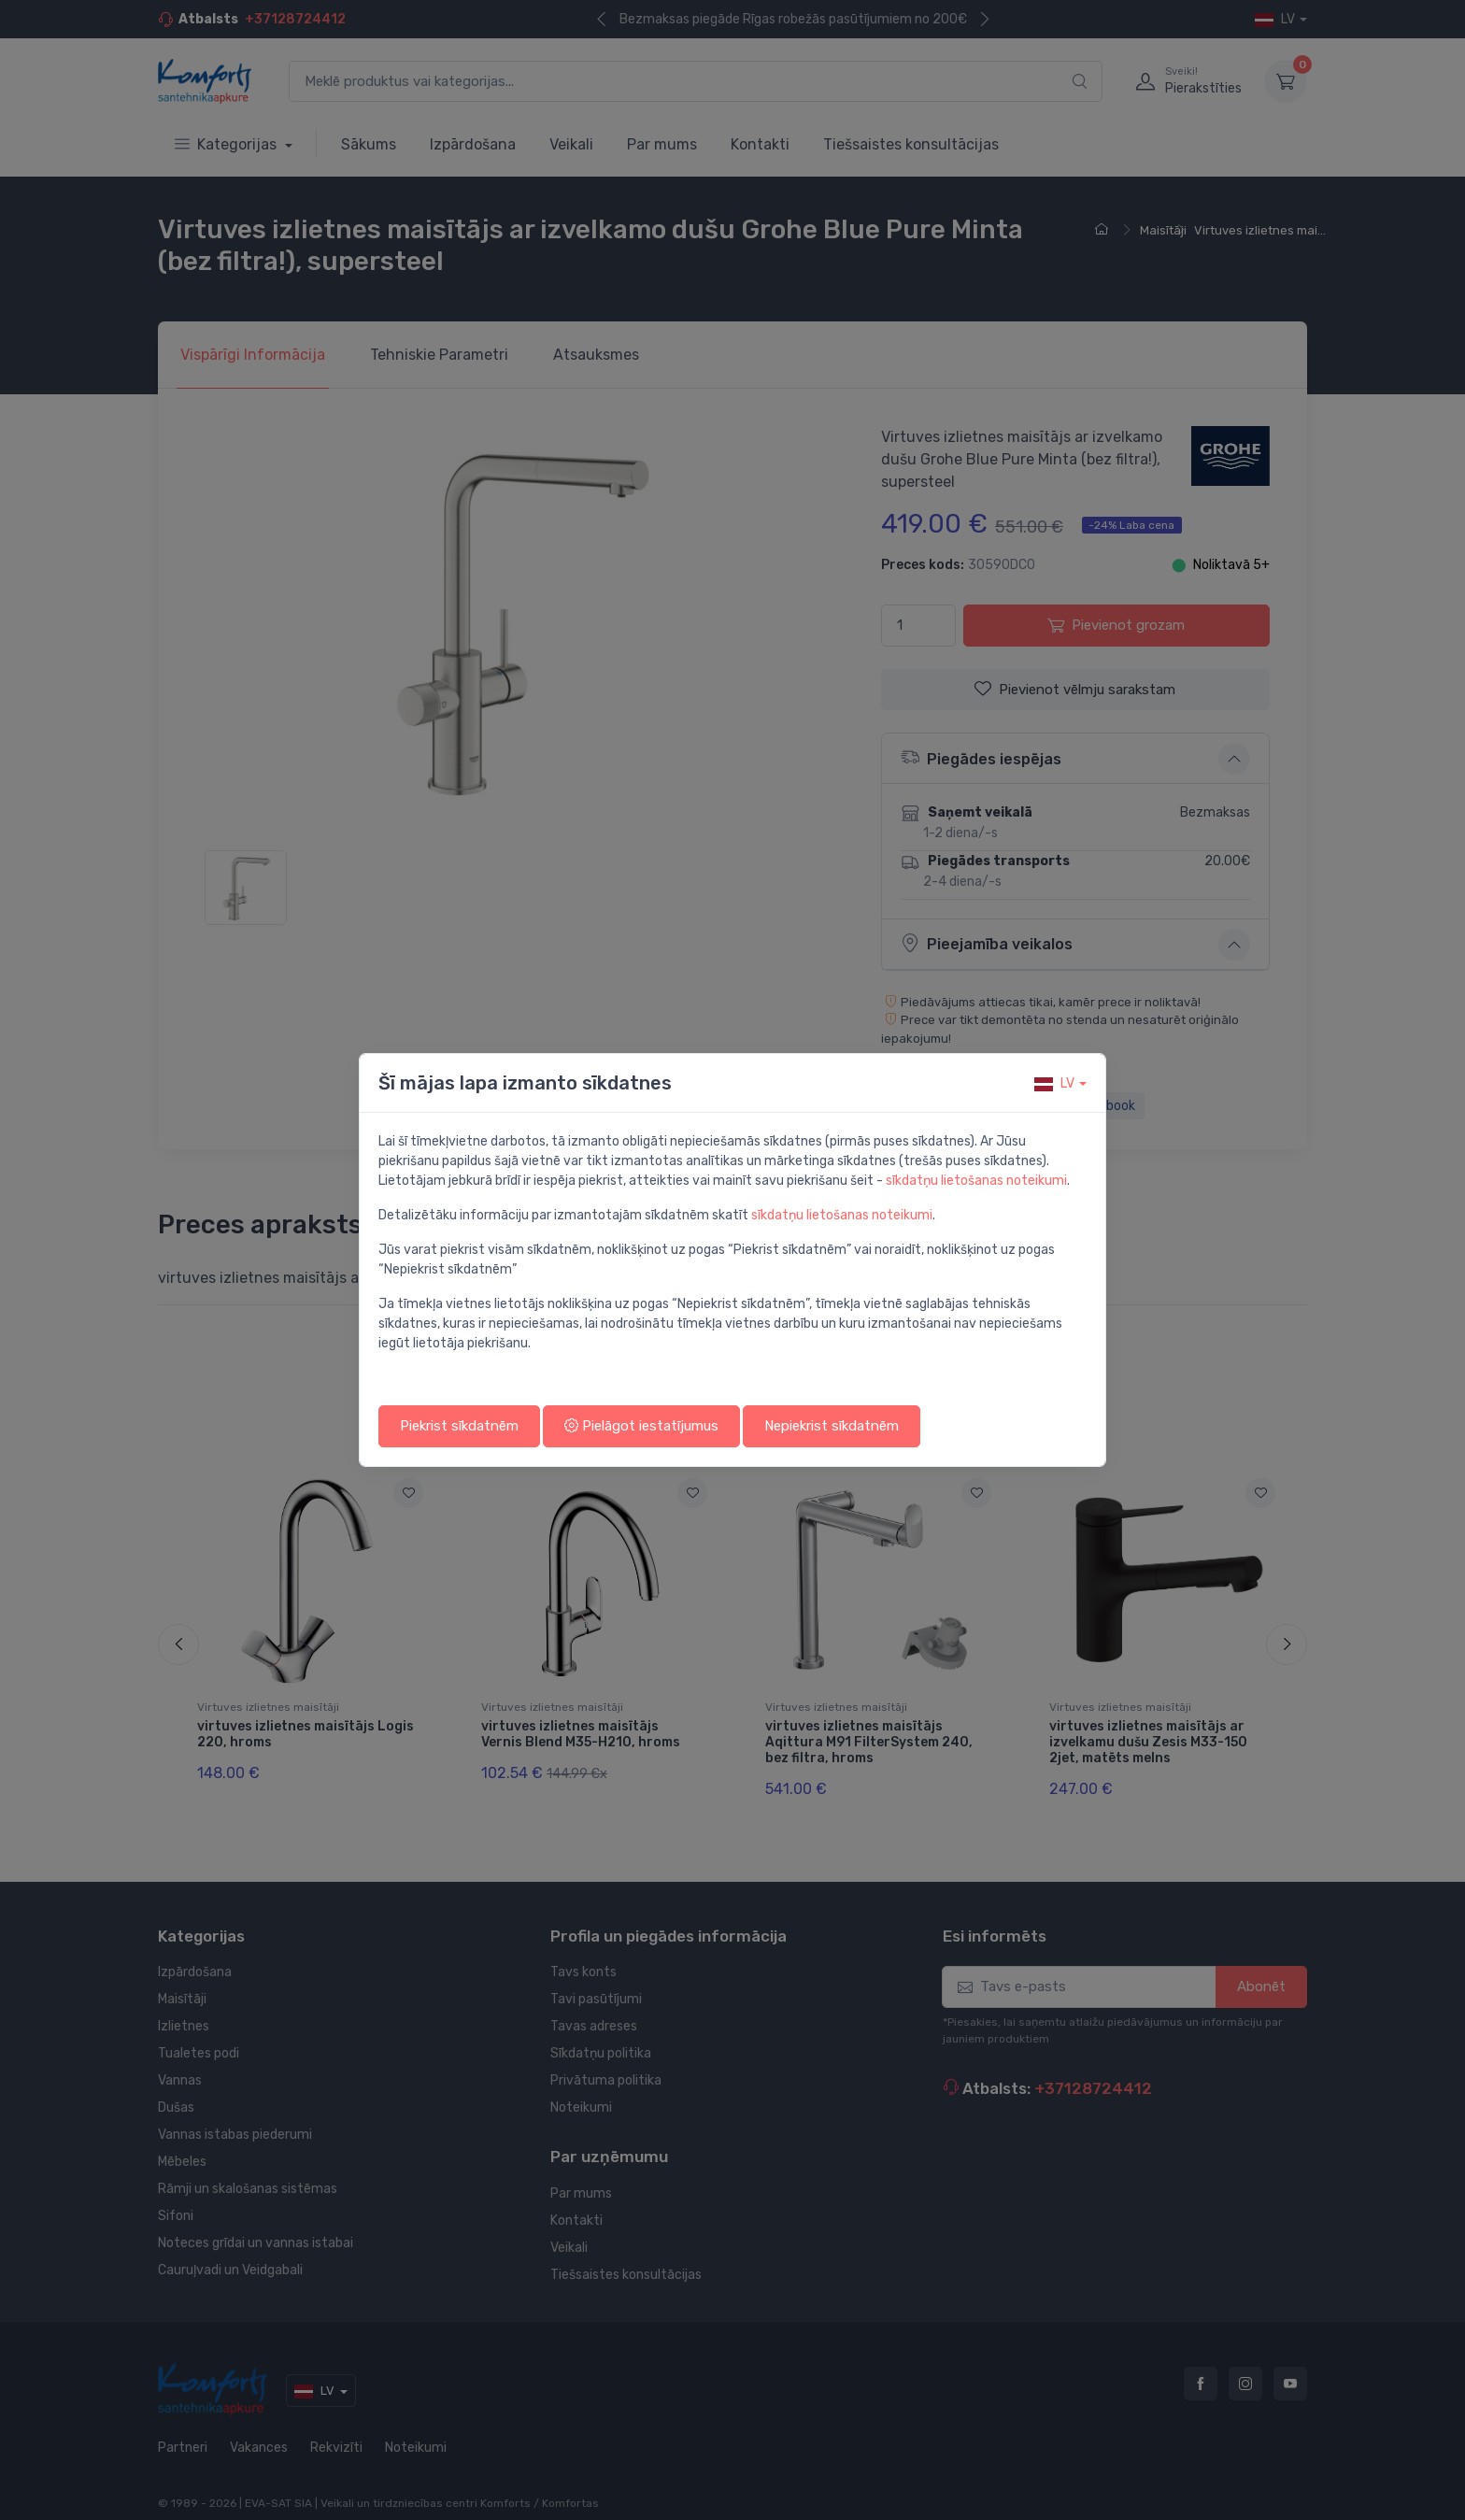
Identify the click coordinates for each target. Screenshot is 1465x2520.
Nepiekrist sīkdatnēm (831, 1425)
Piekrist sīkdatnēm (459, 1425)
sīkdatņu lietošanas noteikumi (976, 1181)
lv (1054, 1083)
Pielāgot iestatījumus (641, 1425)
